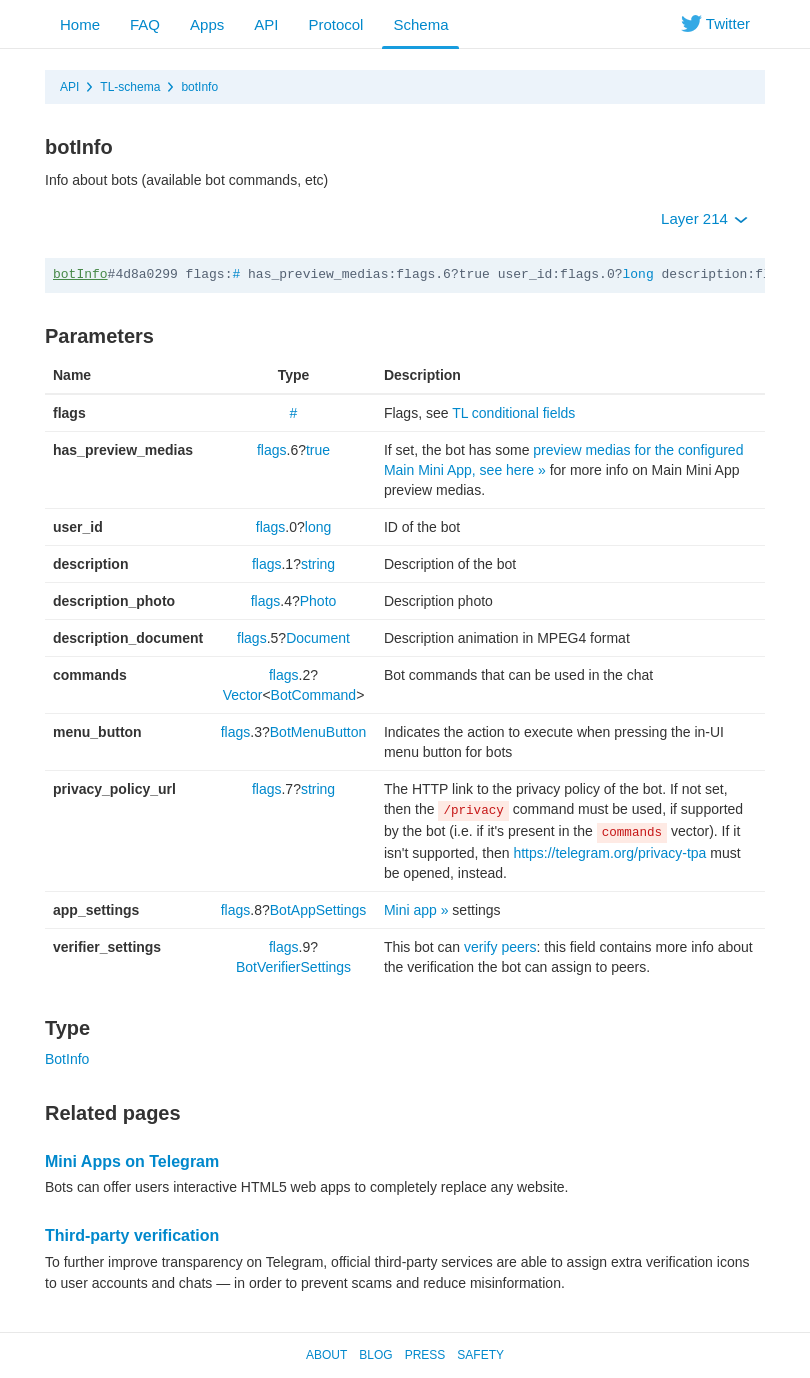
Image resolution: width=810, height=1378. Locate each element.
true (318, 450)
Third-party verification (132, 1235)
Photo (318, 601)
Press (425, 1355)
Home (80, 24)
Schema (420, 24)
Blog (375, 1355)
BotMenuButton (318, 732)
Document (318, 638)
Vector (243, 695)
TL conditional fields (513, 413)
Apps (207, 24)
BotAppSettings (318, 910)
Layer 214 (704, 218)
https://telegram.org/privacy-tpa (609, 853)
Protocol (335, 24)
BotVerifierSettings (293, 967)
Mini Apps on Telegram (132, 1161)
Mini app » (416, 910)
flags (272, 450)
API (266, 24)
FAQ (145, 24)
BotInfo (67, 1059)
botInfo (199, 87)
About (326, 1355)
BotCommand (314, 695)
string (318, 564)
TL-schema (130, 87)
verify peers (500, 947)
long (638, 274)
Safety (480, 1355)
